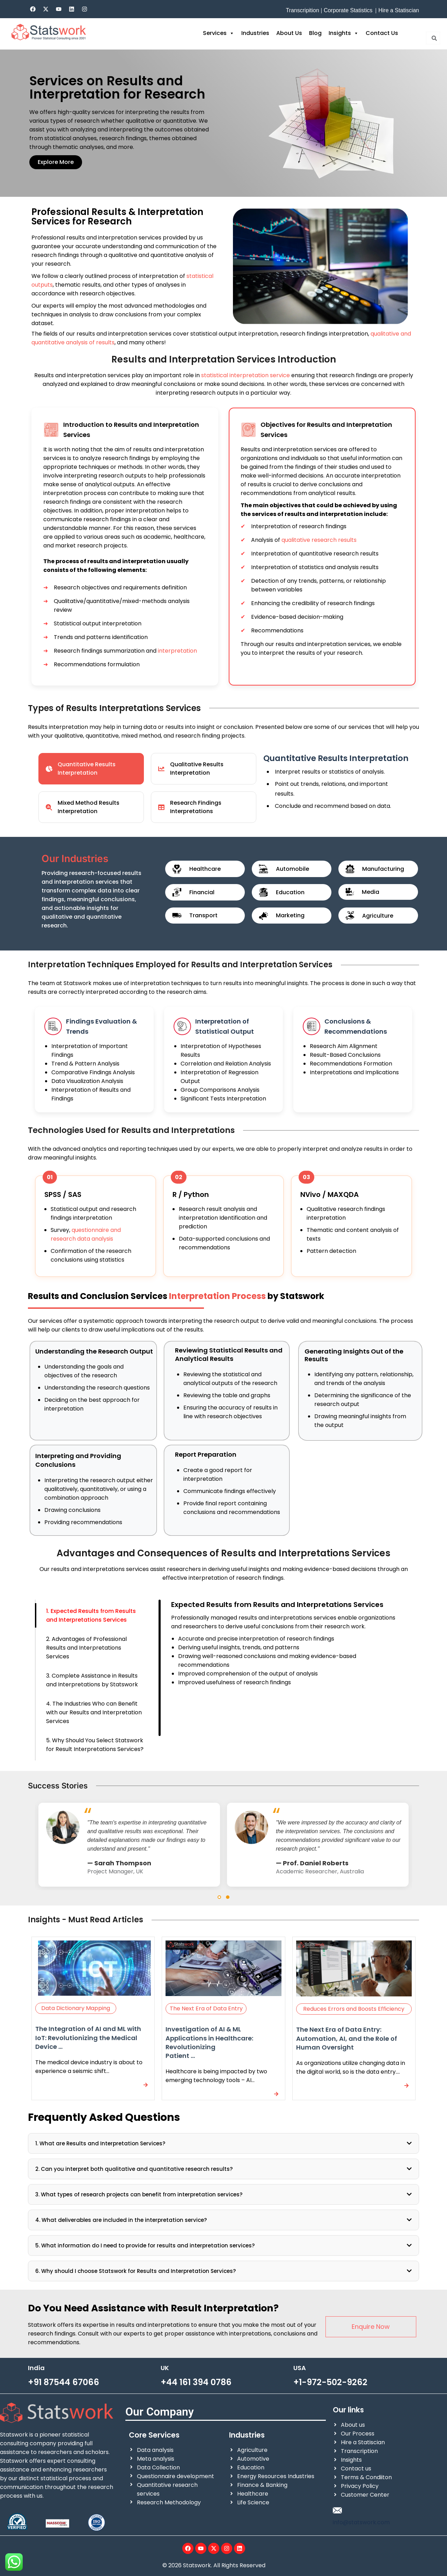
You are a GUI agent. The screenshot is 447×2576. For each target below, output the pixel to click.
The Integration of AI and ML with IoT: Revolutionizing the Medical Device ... (88, 2037)
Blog (315, 33)
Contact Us (382, 33)
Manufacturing (383, 869)
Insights (344, 33)
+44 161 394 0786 (196, 2382)
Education (290, 892)
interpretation (177, 651)
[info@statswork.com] (337, 2510)
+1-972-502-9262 (330, 2382)
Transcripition (302, 10)
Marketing (290, 915)
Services (218, 33)
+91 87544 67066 (63, 2382)
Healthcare (205, 869)
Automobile (292, 869)
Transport (203, 915)
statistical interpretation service (245, 375)
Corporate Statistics (348, 10)
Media (370, 892)
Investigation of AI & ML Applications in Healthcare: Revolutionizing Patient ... (209, 2042)
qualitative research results (319, 540)
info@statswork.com (361, 2522)
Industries (255, 33)
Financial (201, 892)
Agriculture (377, 916)
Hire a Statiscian (398, 10)
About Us (289, 33)
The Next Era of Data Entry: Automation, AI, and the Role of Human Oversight (346, 2038)
